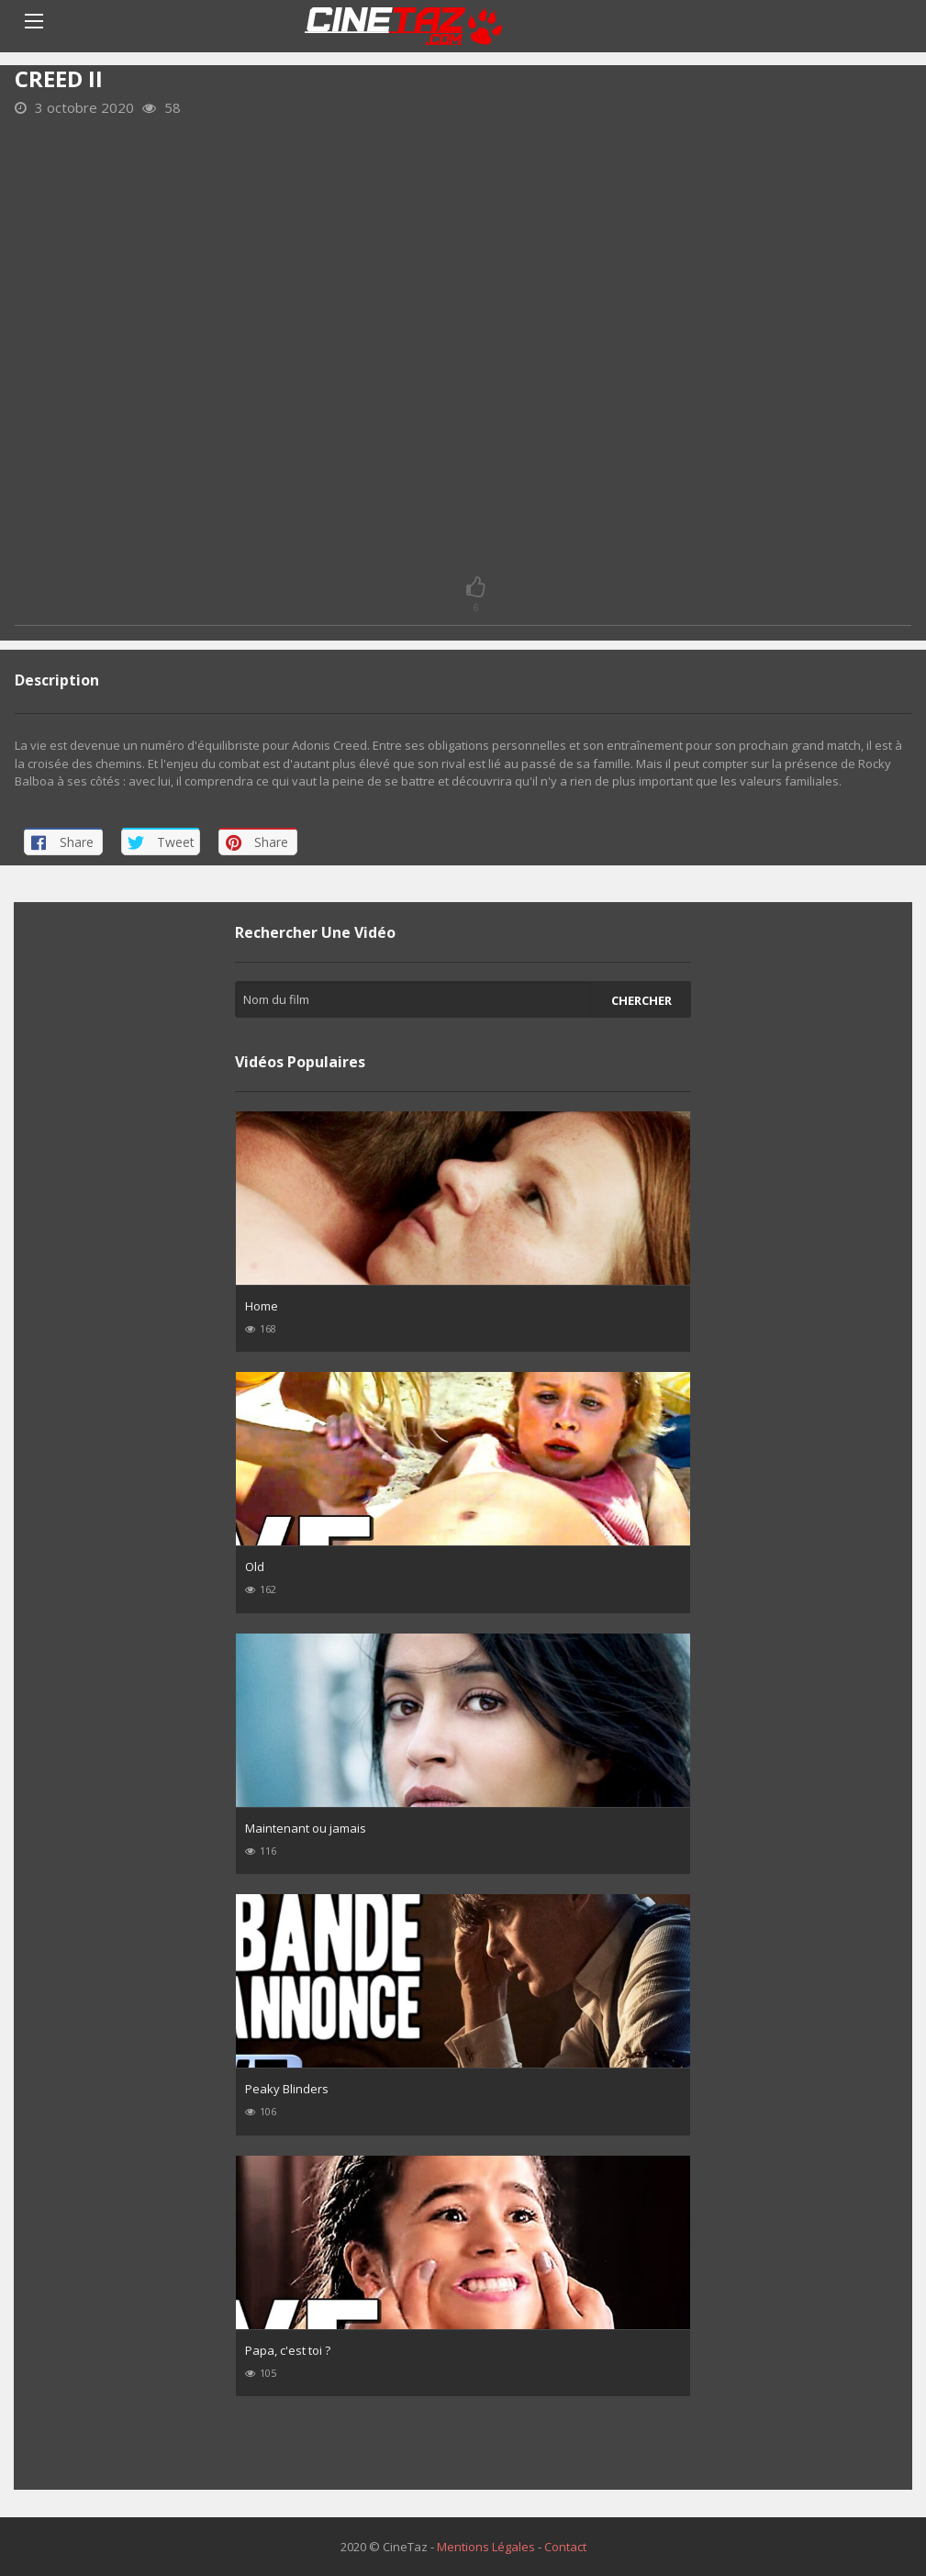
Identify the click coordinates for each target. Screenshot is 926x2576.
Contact (565, 2546)
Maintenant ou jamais (305, 1828)
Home (261, 1306)
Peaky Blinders (287, 2088)
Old (254, 1566)
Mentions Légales (486, 2546)
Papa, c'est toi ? (287, 2350)
